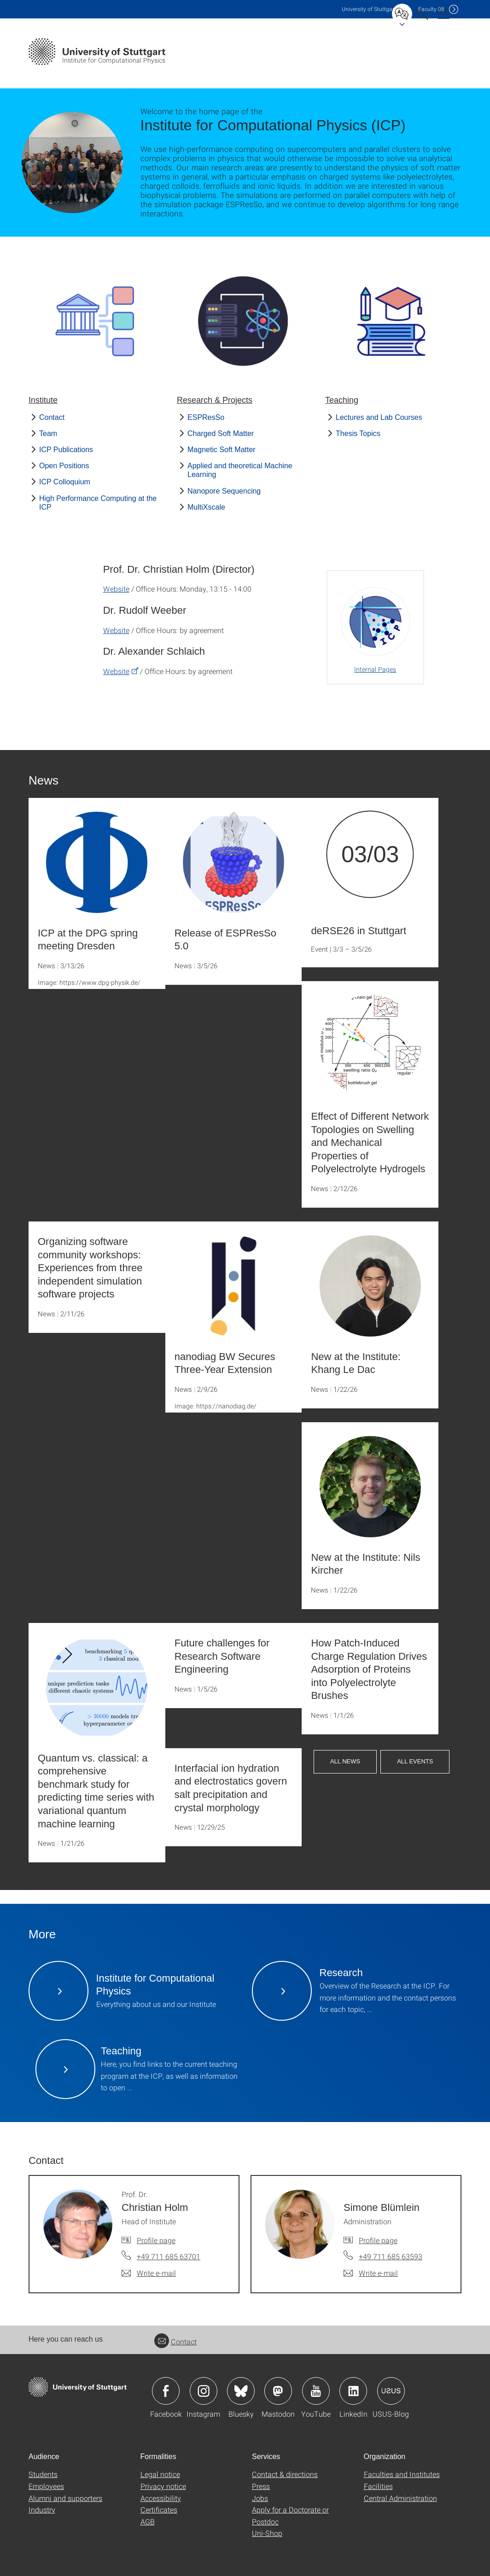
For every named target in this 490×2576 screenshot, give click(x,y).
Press (261, 2486)
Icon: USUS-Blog (391, 2391)
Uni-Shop (267, 2533)
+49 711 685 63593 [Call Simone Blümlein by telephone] (390, 2256)
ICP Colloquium (64, 482)
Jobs (260, 2498)
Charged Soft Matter (220, 433)
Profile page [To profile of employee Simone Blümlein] (378, 2240)
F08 (431, 9)
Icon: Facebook (166, 2391)
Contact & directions (285, 2474)
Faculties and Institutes (402, 2474)
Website (116, 588)
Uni (369, 9)
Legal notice (160, 2474)
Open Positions (64, 466)
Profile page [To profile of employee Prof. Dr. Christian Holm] (156, 2240)
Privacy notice (163, 2486)
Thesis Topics (358, 433)
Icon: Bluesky (241, 2391)
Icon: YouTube (316, 2391)
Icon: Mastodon (278, 2391)
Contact (51, 417)
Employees (46, 2486)
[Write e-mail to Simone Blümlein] (371, 2273)
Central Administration (400, 2498)
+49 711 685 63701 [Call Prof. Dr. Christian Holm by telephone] (168, 2256)
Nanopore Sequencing (224, 491)
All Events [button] (415, 1761)
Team (48, 433)
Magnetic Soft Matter (221, 450)
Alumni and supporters (65, 2498)
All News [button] (345, 1761)
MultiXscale (206, 507)
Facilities (378, 2486)
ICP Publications (66, 450)
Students (43, 2474)
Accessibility (160, 2498)
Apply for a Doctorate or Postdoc (290, 2515)
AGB (147, 2521)
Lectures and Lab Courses (379, 417)
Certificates (158, 2509)
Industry (42, 2509)
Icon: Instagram (203, 2391)
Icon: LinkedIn (353, 2391)
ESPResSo (205, 417)
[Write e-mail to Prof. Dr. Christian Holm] (149, 2273)
